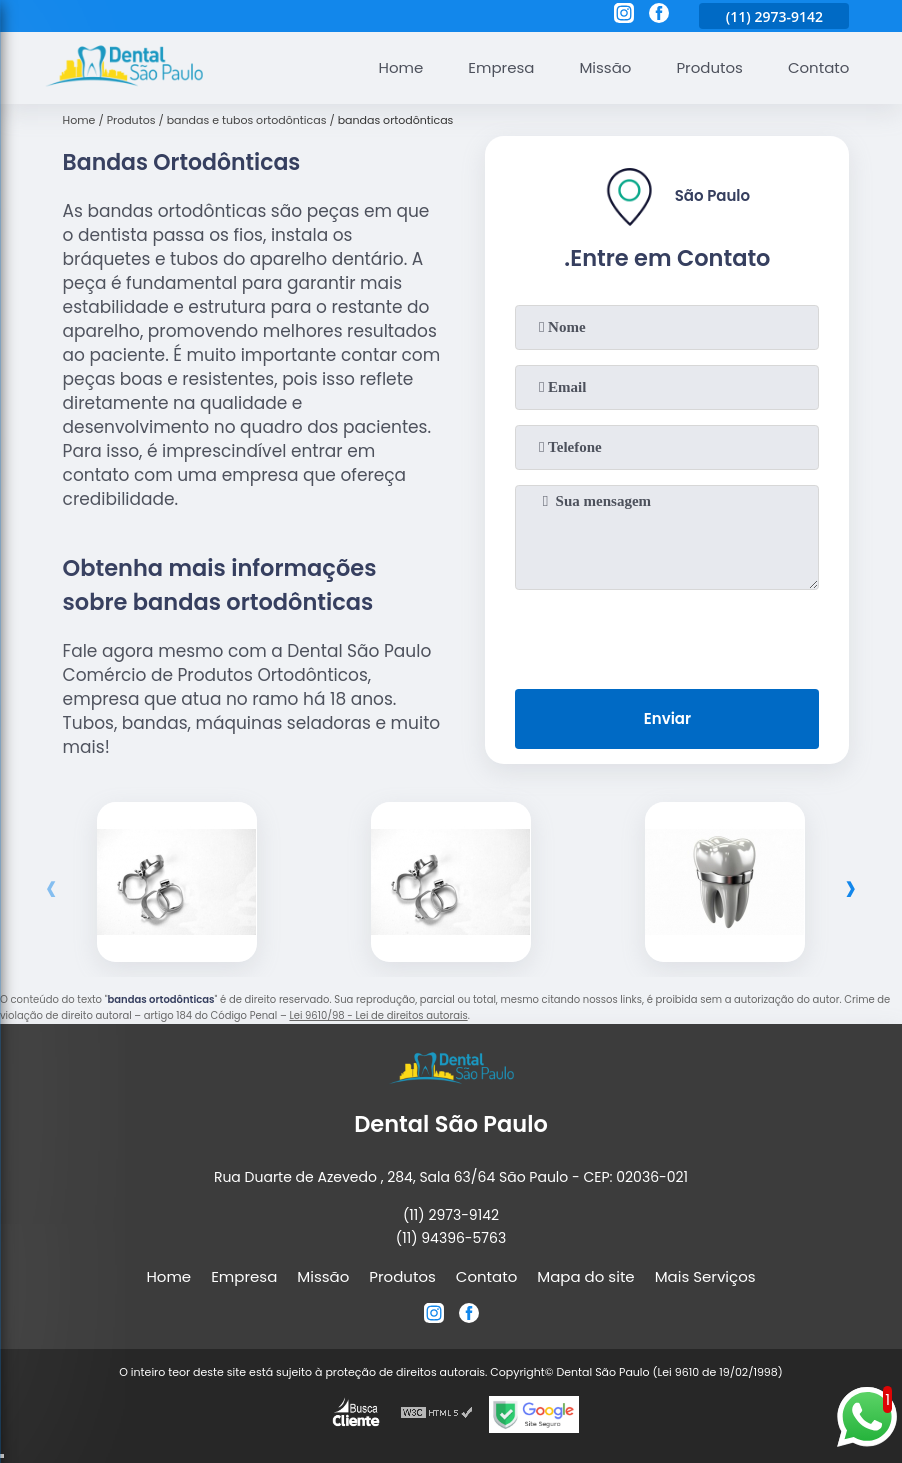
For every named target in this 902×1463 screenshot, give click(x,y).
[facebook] (659, 16)
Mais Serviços (705, 1276)
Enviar (667, 718)
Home (401, 67)
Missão (605, 67)
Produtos (709, 67)
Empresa (501, 67)
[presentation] (667, 635)
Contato (818, 67)
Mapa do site (585, 1276)
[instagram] (624, 16)
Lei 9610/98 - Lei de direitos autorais (378, 1015)
